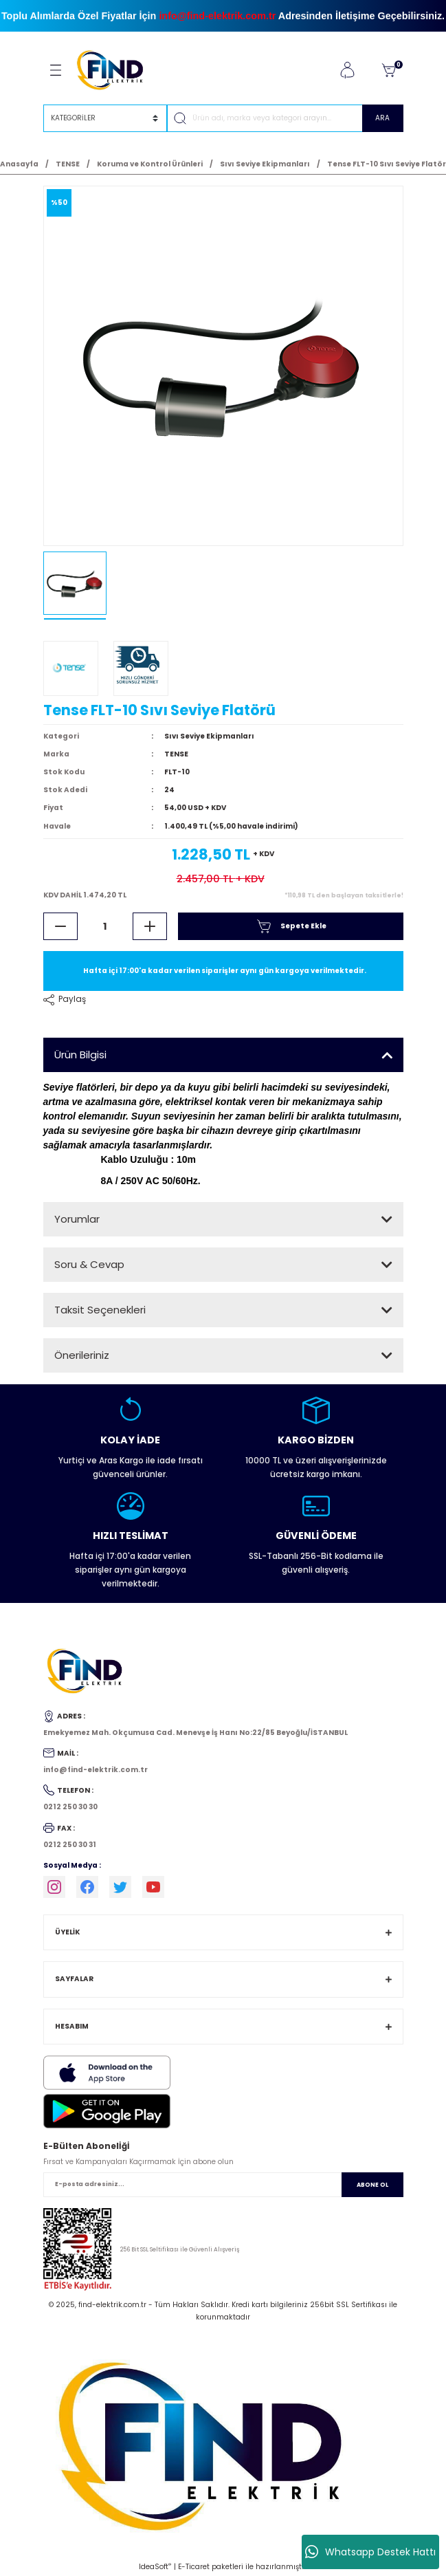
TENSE (176, 754)
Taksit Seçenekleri (100, 1309)
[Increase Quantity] (150, 926)
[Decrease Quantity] (60, 926)
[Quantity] (105, 926)
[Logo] (116, 70)
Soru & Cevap (89, 1264)
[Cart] (388, 70)
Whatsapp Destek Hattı (370, 2551)
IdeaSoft (155, 2567)
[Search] (285, 118)
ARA (382, 118)
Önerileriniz (81, 1355)
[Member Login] (347, 70)
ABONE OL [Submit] (372, 2185)
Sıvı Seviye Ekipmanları (209, 736)
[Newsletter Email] (223, 2184)
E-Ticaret (194, 2567)
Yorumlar (77, 1219)
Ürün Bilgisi (80, 1054)
